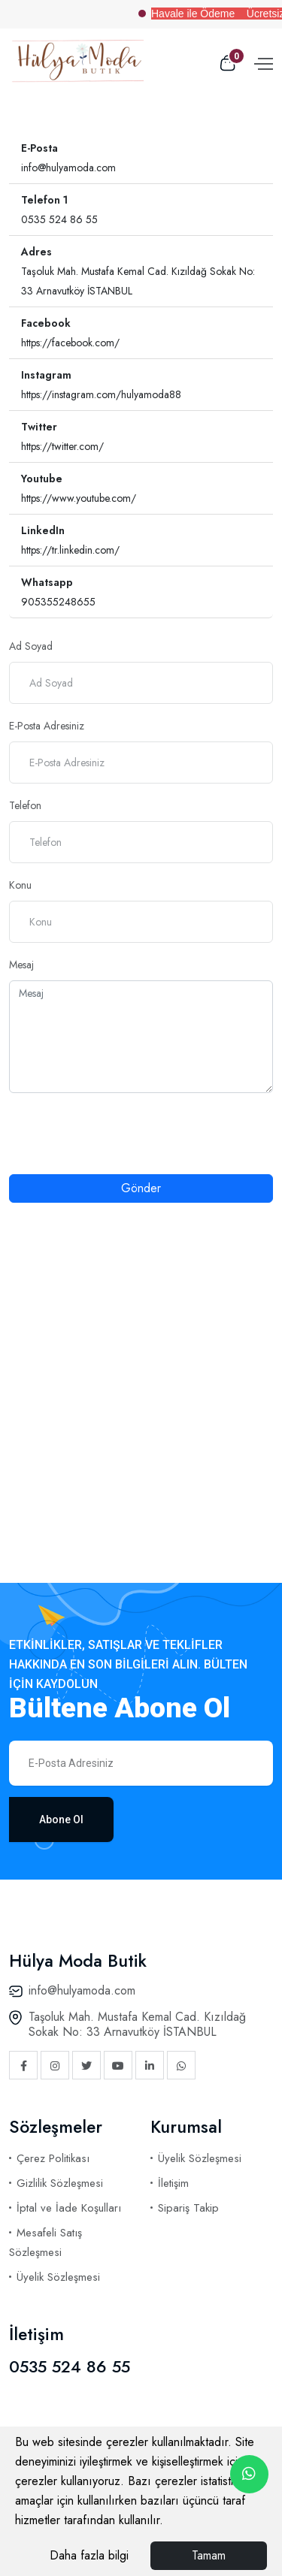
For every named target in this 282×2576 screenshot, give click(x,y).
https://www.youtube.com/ (78, 498)
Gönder (141, 1188)
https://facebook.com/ (70, 342)
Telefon (25, 805)
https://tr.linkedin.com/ (70, 549)
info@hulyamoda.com (68, 167)
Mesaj (21, 964)
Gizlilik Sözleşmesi (60, 2183)
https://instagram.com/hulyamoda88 (101, 394)
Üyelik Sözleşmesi (58, 2277)
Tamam (209, 2555)
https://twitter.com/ (62, 446)
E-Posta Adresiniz (46, 725)
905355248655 (58, 601)
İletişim (173, 2183)
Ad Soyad (31, 646)
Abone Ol (61, 1819)
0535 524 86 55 (59, 219)
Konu (20, 884)
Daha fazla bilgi (89, 2555)
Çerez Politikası (53, 2158)
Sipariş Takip (188, 2208)
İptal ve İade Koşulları (69, 2208)
